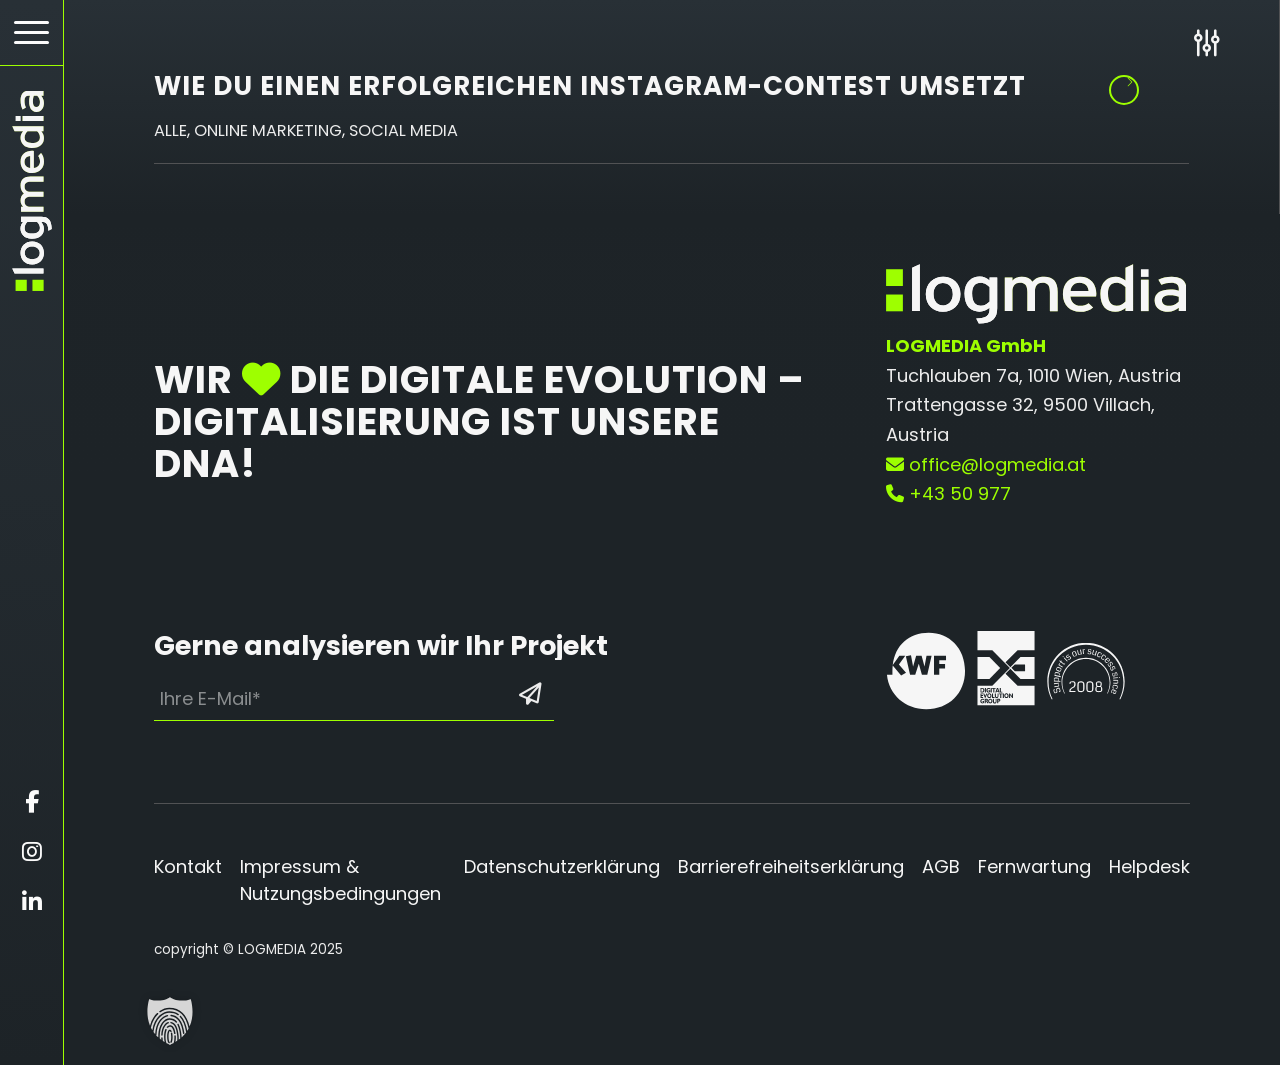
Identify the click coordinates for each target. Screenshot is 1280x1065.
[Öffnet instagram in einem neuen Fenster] (31, 852)
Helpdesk (1149, 866)
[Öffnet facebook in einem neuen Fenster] (31, 802)
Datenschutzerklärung (562, 866)
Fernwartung (1034, 866)
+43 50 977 (948, 493)
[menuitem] (31, 33)
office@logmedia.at (986, 464)
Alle (170, 130)
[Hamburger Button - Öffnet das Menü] (31, 32)
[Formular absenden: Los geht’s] (530, 694)
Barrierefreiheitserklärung (791, 866)
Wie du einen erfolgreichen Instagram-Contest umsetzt (590, 86)
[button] (170, 1021)
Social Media (403, 130)
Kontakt (188, 866)
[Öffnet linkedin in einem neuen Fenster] (31, 902)
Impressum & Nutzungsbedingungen (340, 880)
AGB (941, 866)
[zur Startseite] (31, 191)
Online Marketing (268, 130)
